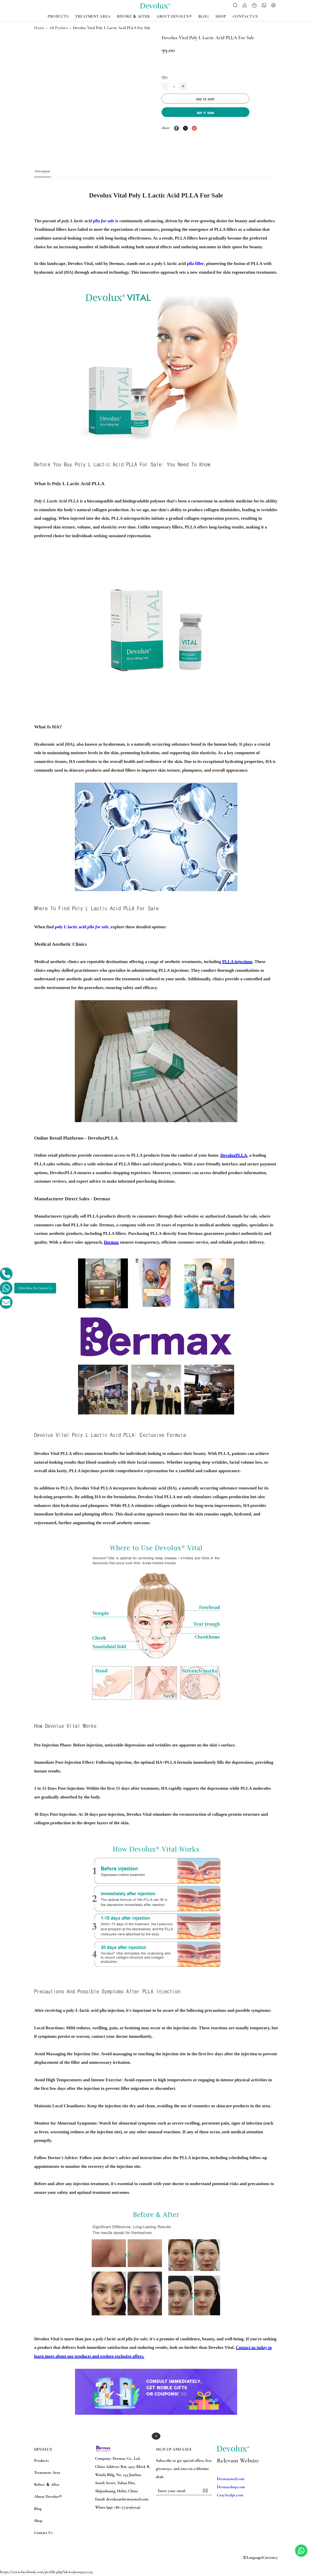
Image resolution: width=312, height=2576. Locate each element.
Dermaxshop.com (231, 2487)
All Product (58, 27)
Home (39, 27)
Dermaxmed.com (231, 2478)
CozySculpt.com (230, 2495)
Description (42, 171)
